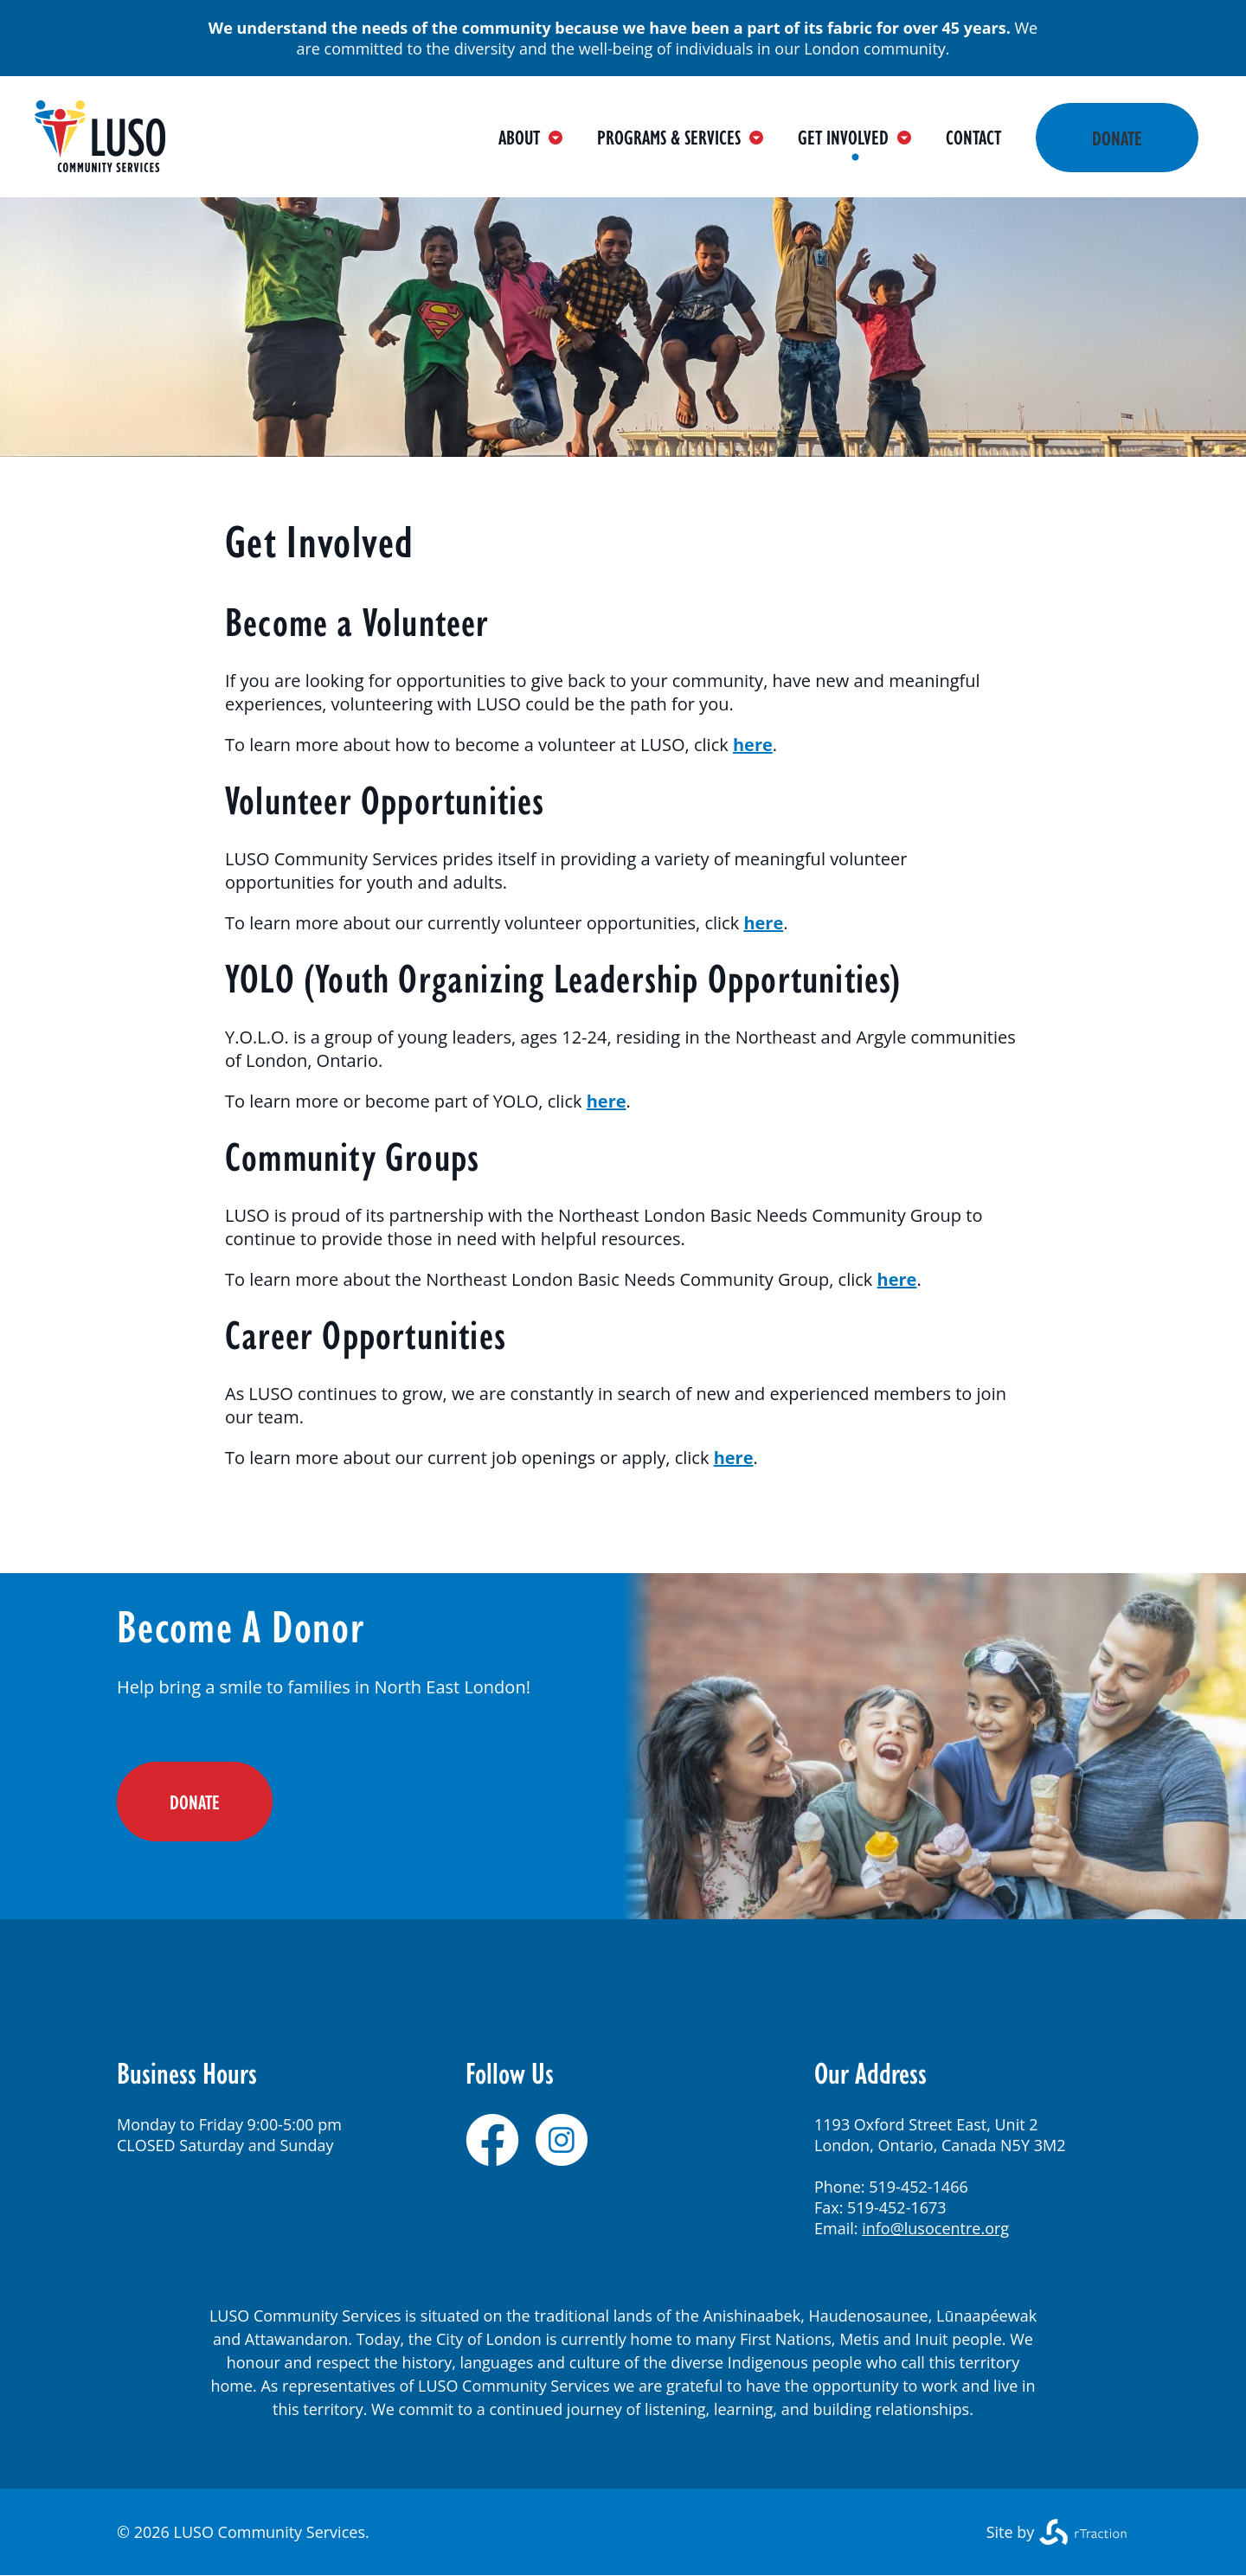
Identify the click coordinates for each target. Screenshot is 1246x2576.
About (530, 137)
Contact (973, 137)
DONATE (195, 1802)
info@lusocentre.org (935, 2228)
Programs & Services (680, 137)
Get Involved (854, 137)
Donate (1117, 138)
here (753, 744)
